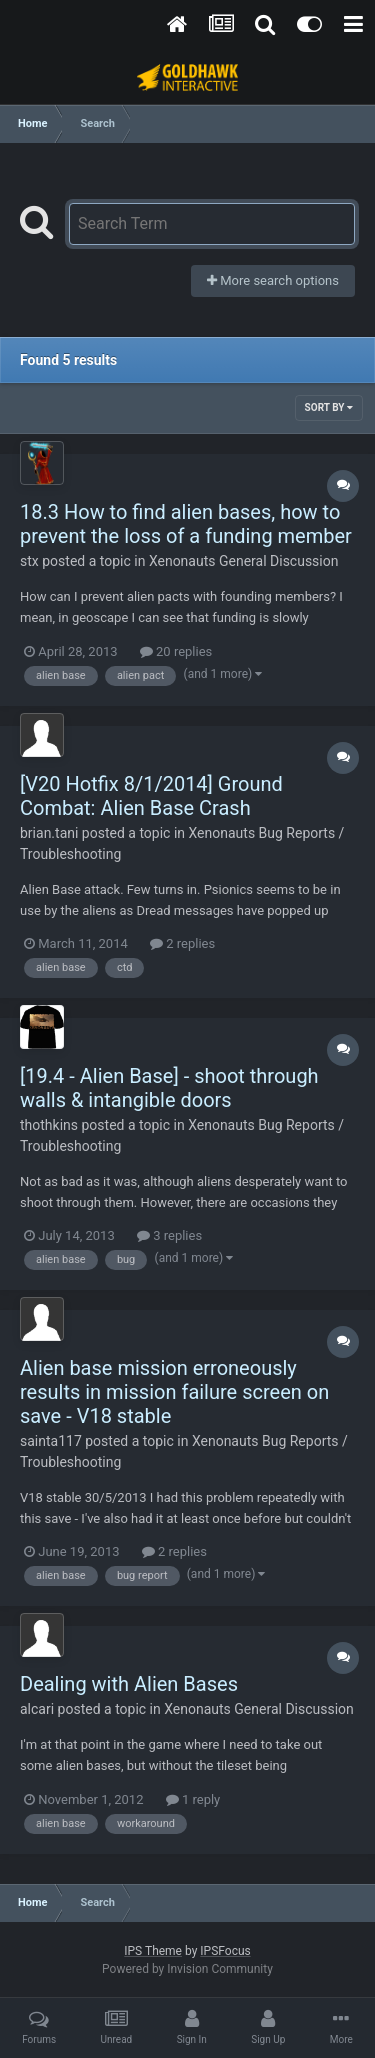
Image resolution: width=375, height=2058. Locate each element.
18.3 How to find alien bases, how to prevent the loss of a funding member (186, 524)
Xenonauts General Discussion (244, 561)
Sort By (329, 407)
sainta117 (51, 1441)
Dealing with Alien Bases (129, 1684)
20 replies (176, 651)
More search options (273, 280)
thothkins (49, 1125)
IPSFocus (225, 1951)
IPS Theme (153, 1951)
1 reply (193, 1799)
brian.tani (49, 833)
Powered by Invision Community (187, 1969)
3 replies (169, 1235)
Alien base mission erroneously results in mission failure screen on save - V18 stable (174, 1392)
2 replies (182, 943)
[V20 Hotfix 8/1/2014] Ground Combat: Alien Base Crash (151, 796)
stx (29, 561)
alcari (37, 1709)
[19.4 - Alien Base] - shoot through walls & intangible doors (169, 1088)
